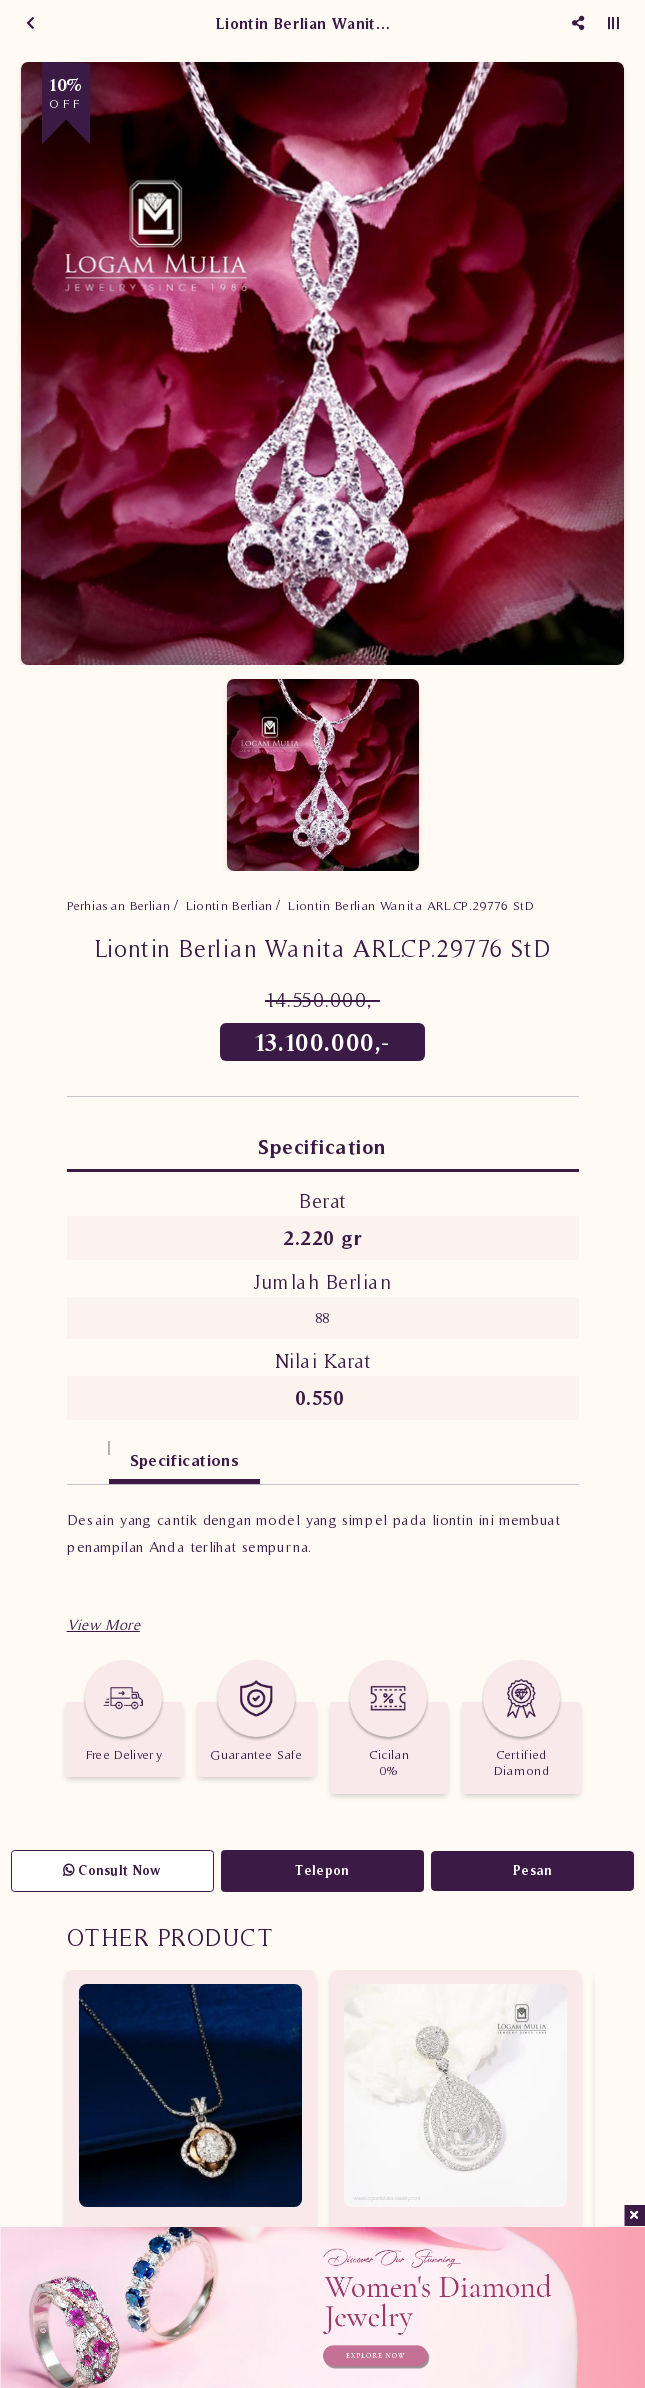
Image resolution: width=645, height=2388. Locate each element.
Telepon (322, 1870)
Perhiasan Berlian (119, 905)
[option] (322, 363)
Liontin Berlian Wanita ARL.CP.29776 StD (411, 905)
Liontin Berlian (229, 905)
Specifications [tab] (185, 1460)
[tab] (88, 1450)
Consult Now (112, 1870)
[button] (103, 1624)
